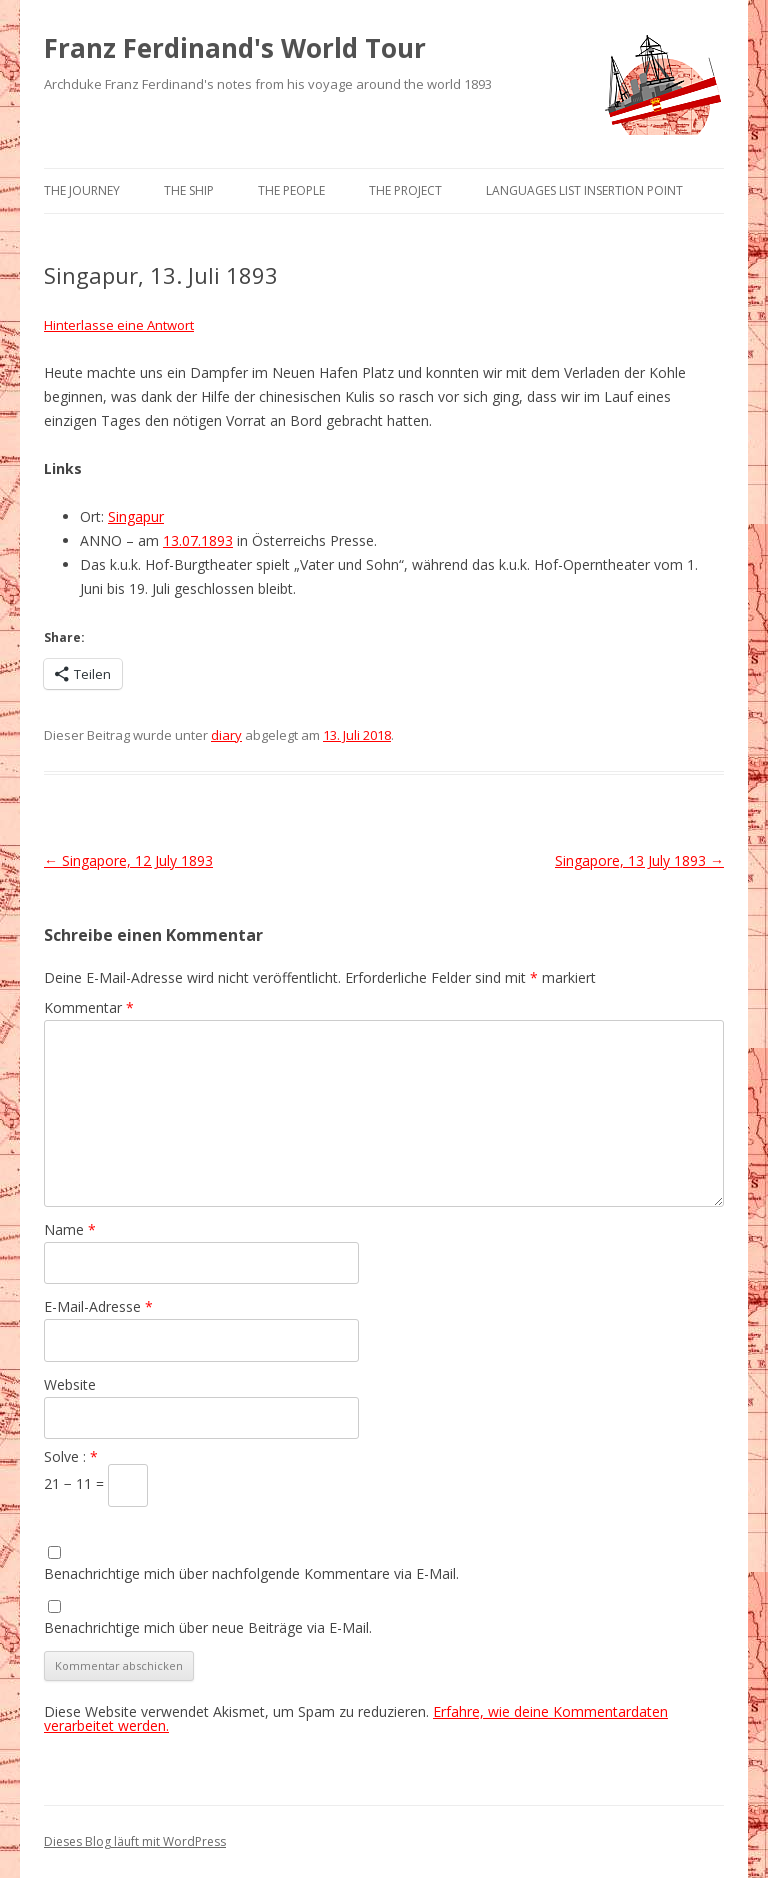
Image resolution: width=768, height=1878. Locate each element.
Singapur (136, 516)
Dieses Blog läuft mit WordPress (135, 1841)
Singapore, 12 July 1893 (128, 860)
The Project (405, 190)
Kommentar (89, 1007)
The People (291, 190)
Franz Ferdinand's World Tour (235, 48)
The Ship (189, 190)
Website (70, 1384)
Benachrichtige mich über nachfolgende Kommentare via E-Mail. (251, 1573)
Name (70, 1229)
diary (226, 735)
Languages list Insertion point (584, 190)
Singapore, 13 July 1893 (639, 860)
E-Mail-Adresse (98, 1306)
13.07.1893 (198, 540)
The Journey (82, 190)
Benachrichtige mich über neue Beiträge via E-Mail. (208, 1627)
